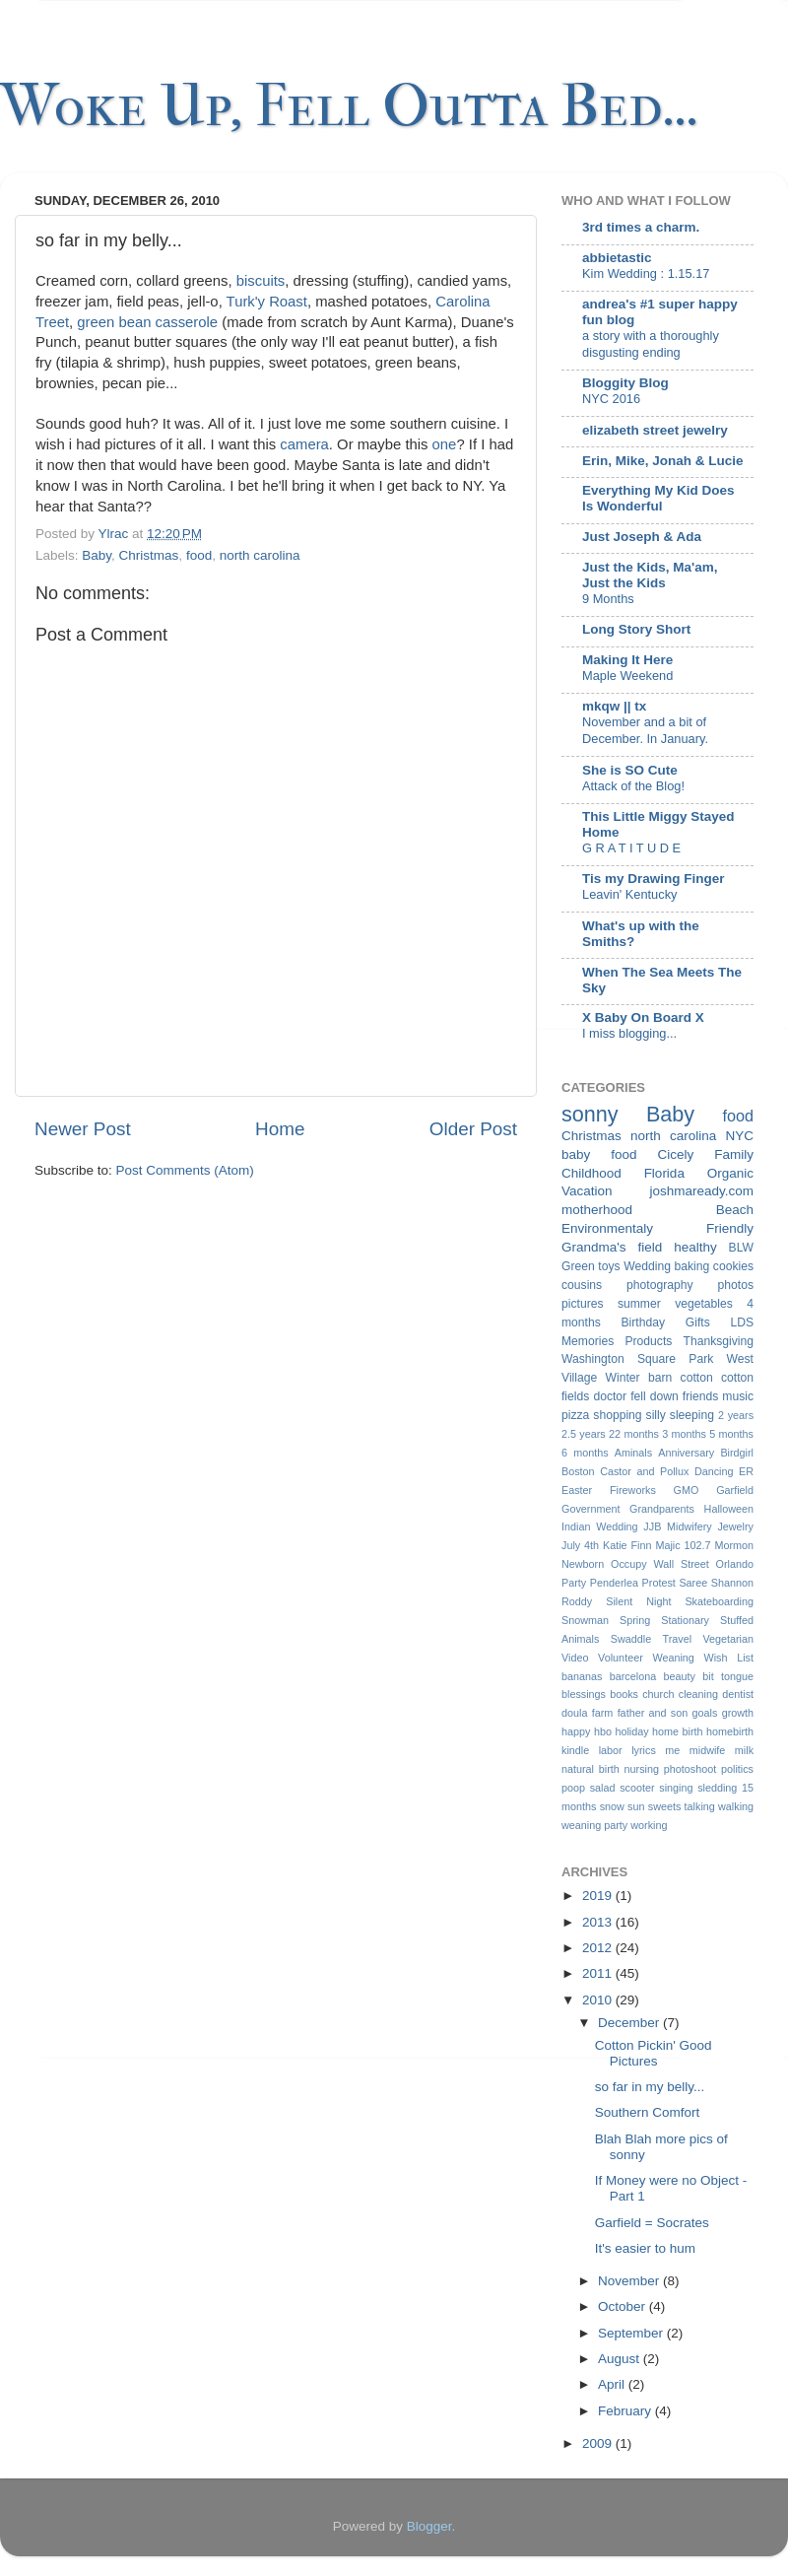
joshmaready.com (701, 1191)
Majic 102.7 (682, 1545)
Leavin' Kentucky (629, 894)
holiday (631, 1731)
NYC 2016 (611, 398)
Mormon (734, 1545)
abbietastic (617, 257)
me (672, 1750)
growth (738, 1713)
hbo (603, 1731)
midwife (708, 1750)
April (613, 2384)
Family (734, 1154)
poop (573, 1788)
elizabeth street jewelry (655, 430)
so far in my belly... (650, 2086)
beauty (679, 1676)
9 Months (608, 598)
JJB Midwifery (677, 1526)
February (626, 2411)
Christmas (149, 555)
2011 (599, 1973)
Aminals (633, 1452)
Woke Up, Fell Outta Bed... (349, 106)
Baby (96, 555)
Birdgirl (737, 1452)
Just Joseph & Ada (641, 536)
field (649, 1247)
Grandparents (661, 1509)
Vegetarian (728, 1639)
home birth (677, 1731)
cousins (581, 1285)
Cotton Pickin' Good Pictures (653, 2053)
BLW (741, 1247)
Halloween (729, 1509)
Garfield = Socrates (652, 2222)
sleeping (692, 1415)
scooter (637, 1788)
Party (573, 1583)
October (623, 2306)
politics (737, 1769)
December (630, 2022)
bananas (581, 1676)
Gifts (698, 1322)
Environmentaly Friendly (657, 1228)
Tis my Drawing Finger (653, 878)
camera (304, 444)
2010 (599, 2000)
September (632, 2333)
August (620, 2358)
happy (575, 1731)
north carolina (260, 555)
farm (603, 1713)
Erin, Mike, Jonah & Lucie (663, 460)
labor (611, 1750)
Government (590, 1509)
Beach (735, 1209)
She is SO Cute (630, 770)
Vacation (587, 1191)
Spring (635, 1620)
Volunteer (620, 1657)
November (630, 2280)
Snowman (585, 1620)
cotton (697, 1378)
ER (746, 1471)
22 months (634, 1434)
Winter (623, 1378)
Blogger (429, 2526)
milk (744, 1750)
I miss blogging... (629, 1033)
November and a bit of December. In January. (645, 730)
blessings (583, 1694)
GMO (686, 1490)
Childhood (591, 1173)
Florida (664, 1173)
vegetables (704, 1304)
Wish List (729, 1657)
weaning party (594, 1825)
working (648, 1825)
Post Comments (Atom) (185, 1170)
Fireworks (633, 1490)
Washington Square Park (637, 1359)
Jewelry (735, 1526)
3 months (684, 1434)
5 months (731, 1434)
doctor (609, 1396)
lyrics (643, 1750)
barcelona (633, 1676)
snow (612, 1806)
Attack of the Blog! (633, 786)
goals (705, 1713)
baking (691, 1266)
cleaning (698, 1694)
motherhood (596, 1209)
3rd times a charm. (640, 227)
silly (656, 1415)
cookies (733, 1266)
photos (736, 1285)
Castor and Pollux (644, 1471)
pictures (582, 1304)
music (738, 1396)
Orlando (735, 1564)
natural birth (590, 1769)
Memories (587, 1341)
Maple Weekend (627, 675)
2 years (736, 1415)
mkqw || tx (614, 706)
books (624, 1694)
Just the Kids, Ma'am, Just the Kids (650, 575)
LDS (742, 1322)
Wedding (647, 1266)
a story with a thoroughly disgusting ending (650, 344)
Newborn (582, 1564)
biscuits (261, 281)
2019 (599, 1895)
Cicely (675, 1154)
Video (574, 1657)
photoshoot (690, 1769)
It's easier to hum (645, 2248)
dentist (738, 1694)
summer (639, 1304)
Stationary (685, 1620)
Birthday (644, 1322)
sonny (590, 1114)
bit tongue (728, 1676)
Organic (730, 1173)
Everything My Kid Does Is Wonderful (658, 498)
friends (700, 1396)
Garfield (735, 1490)
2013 (599, 1922)
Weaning (672, 1657)
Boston (578, 1471)
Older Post (473, 1129)
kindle (575, 1750)
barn (660, 1378)
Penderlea (614, 1583)
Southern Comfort (647, 2112)
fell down (654, 1396)
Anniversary (686, 1452)
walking (736, 1806)
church (658, 1694)
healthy (695, 1247)
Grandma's (593, 1247)
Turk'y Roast (267, 301)
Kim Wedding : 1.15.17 (645, 273)
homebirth (730, 1731)
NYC (739, 1135)
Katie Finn (627, 1545)
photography (659, 1285)
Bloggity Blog (625, 382)
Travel (676, 1639)
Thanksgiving (718, 1341)
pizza (575, 1415)
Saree (693, 1583)
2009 (599, 2443)
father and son (653, 1713)
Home (279, 1129)
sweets (665, 1806)
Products (648, 1341)
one (444, 444)
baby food (599, 1154)
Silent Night (638, 1601)
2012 (599, 1947)
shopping (617, 1415)
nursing (641, 1769)
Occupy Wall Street (660, 1564)
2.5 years (583, 1434)
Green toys (591, 1266)
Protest (659, 1583)
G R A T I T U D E (631, 848)
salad (603, 1788)
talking (700, 1806)
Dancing (714, 1471)
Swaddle (631, 1639)
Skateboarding (719, 1601)
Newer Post (82, 1129)
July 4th (580, 1545)
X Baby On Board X (643, 1017)
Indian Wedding (599, 1526)
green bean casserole (147, 322)
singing (675, 1788)
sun (635, 1806)
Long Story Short (636, 629)
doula (574, 1713)
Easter (576, 1490)
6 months (585, 1452)
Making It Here (627, 659)
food (199, 555)
